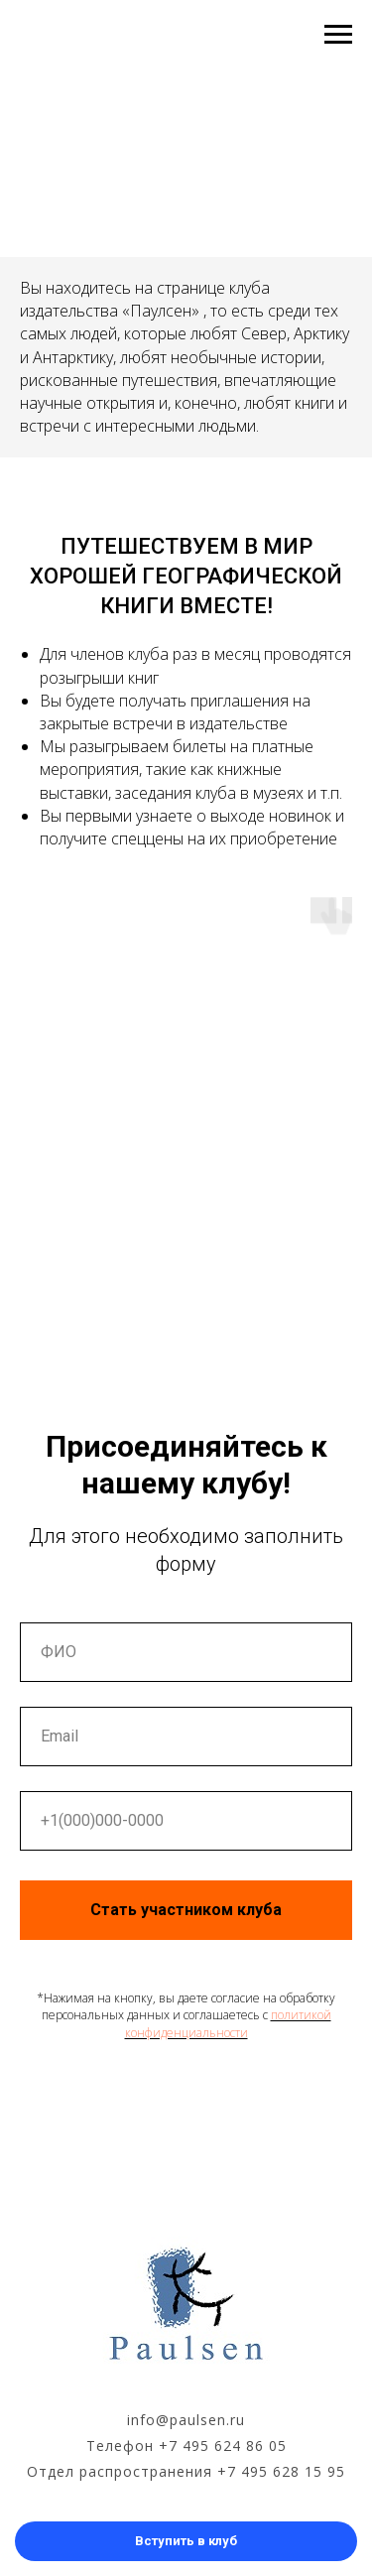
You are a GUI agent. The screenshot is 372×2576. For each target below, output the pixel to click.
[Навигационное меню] (338, 35)
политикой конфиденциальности (228, 2023)
